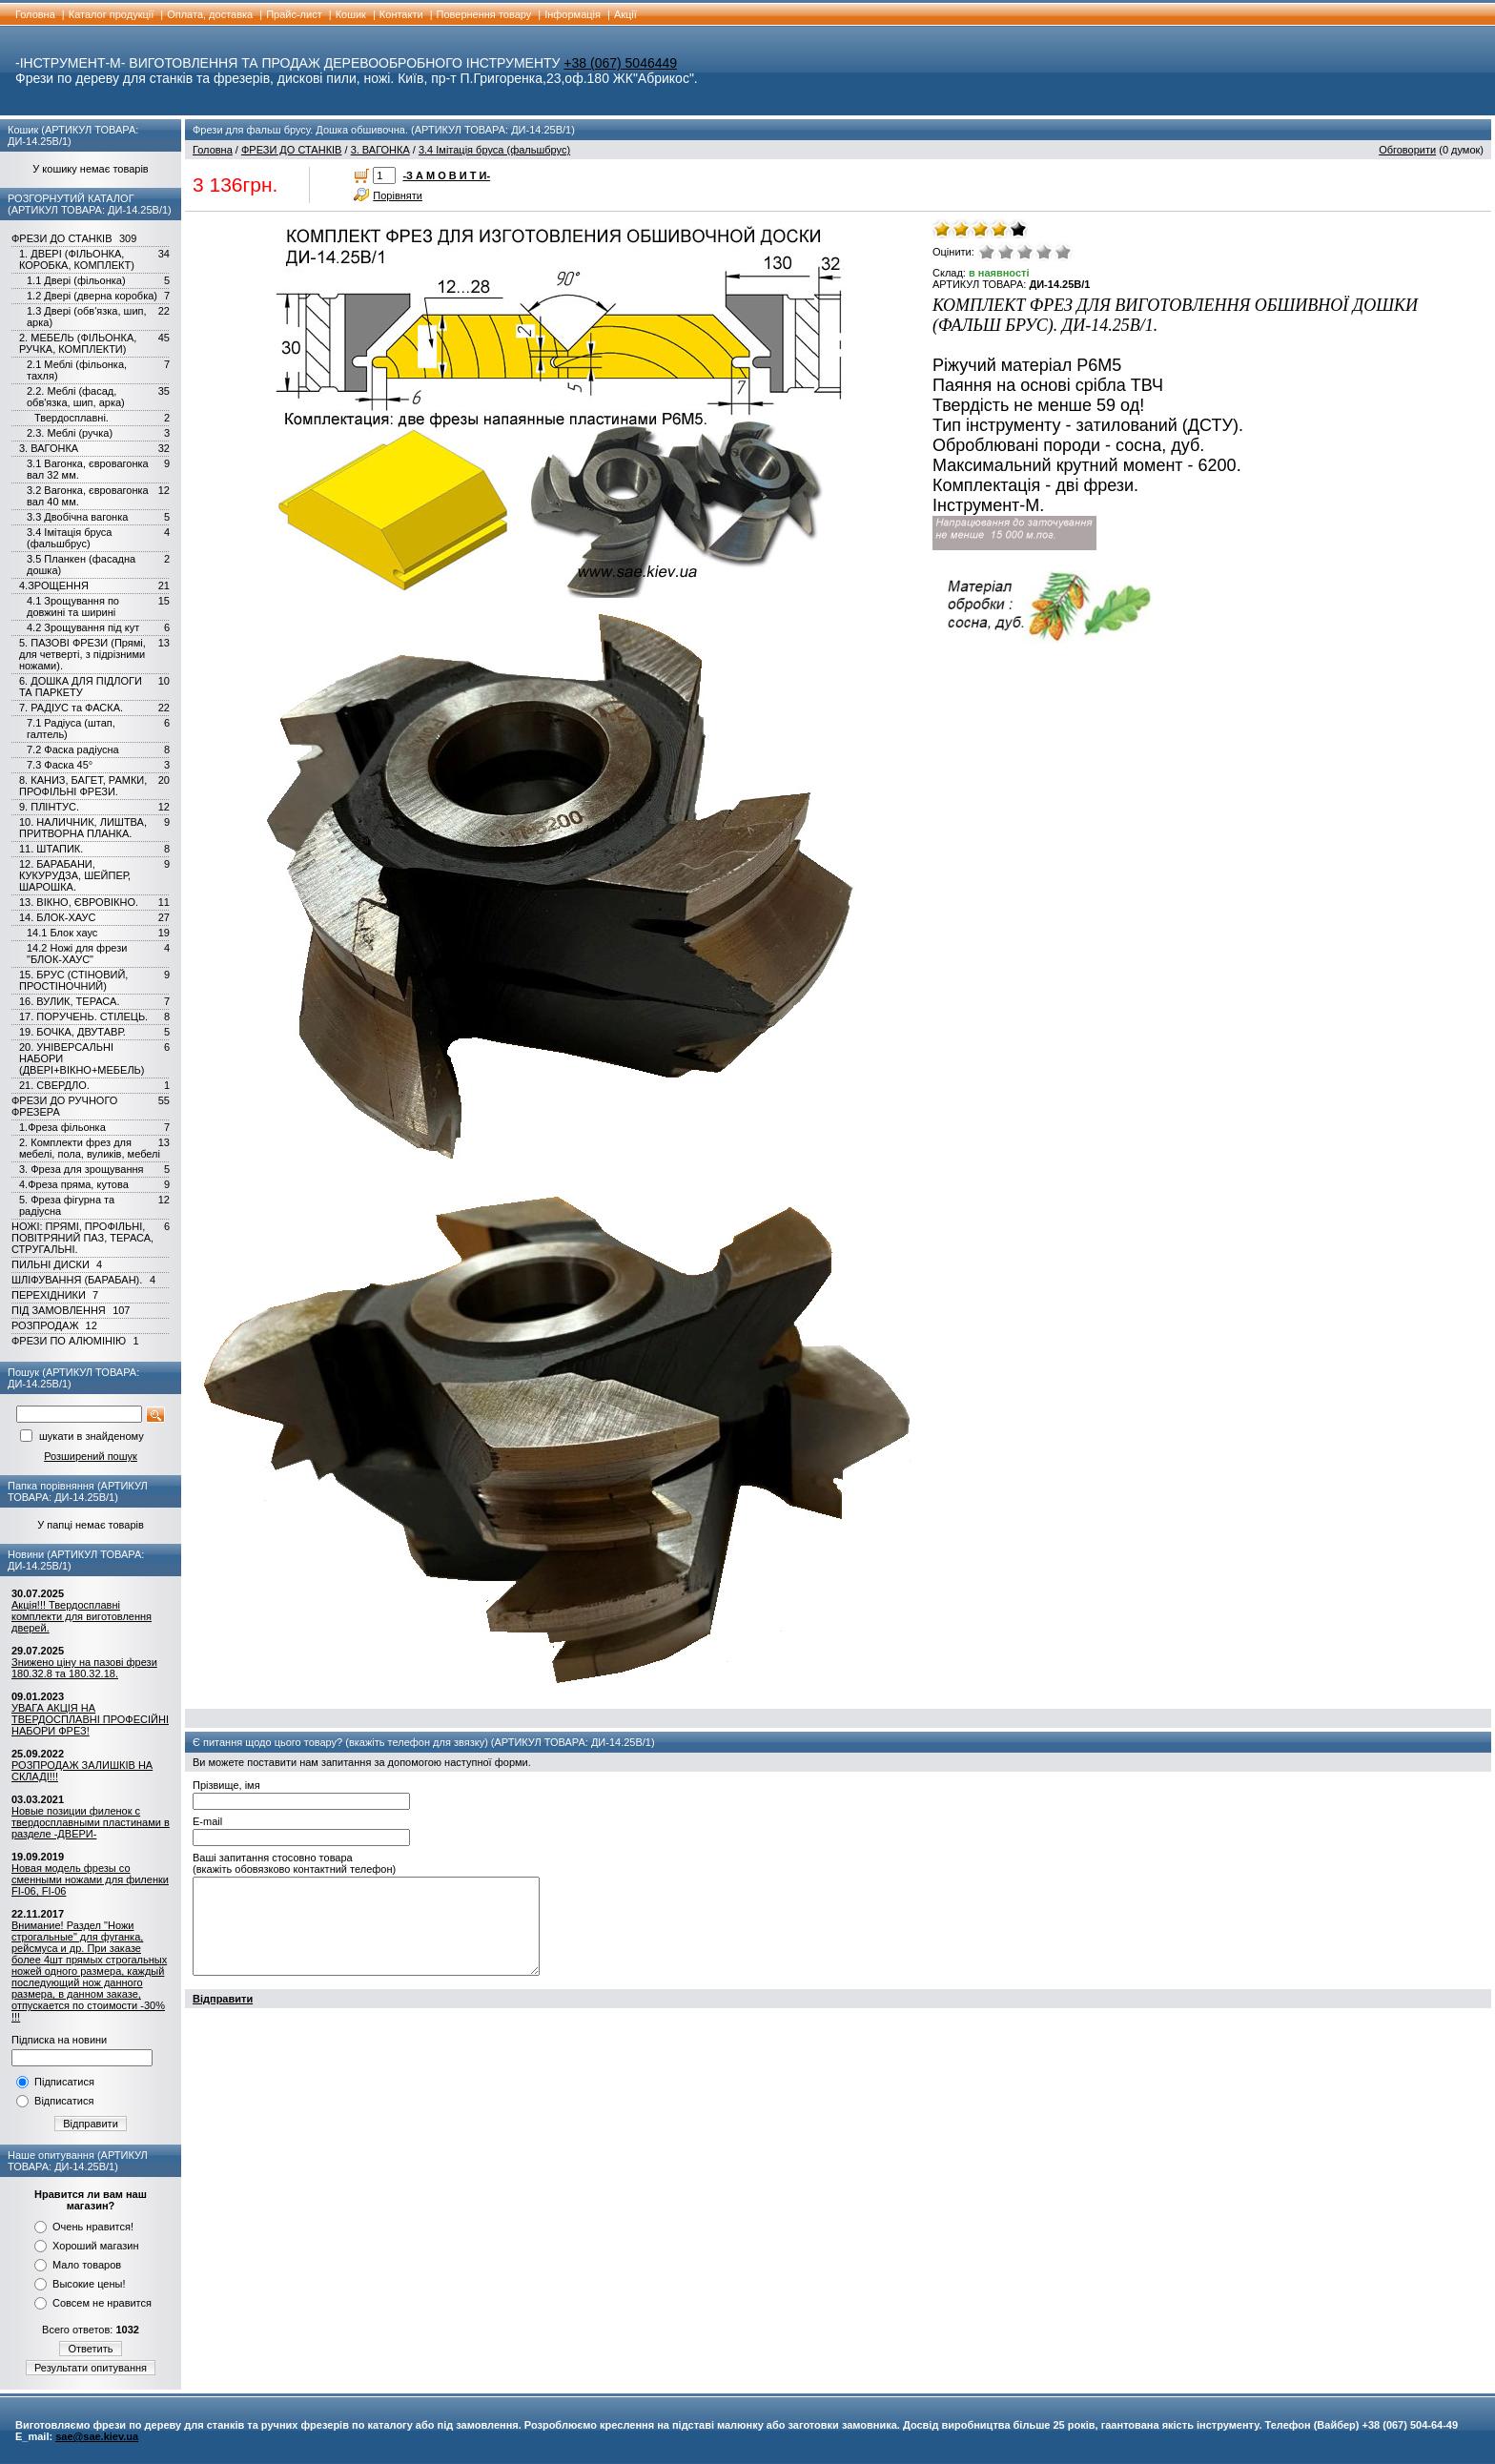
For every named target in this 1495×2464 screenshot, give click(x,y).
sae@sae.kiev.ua (96, 2436)
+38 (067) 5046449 (620, 63)
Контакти (401, 14)
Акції (625, 14)
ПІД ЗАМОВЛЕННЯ (58, 1310)
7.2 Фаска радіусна (73, 749)
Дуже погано (986, 251)
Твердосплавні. (71, 417)
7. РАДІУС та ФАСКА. (71, 707)
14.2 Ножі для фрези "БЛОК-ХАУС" (77, 953)
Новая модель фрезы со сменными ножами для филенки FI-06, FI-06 (90, 1879)
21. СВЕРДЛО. (54, 1085)
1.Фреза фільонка (62, 1127)
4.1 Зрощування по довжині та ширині (73, 606)
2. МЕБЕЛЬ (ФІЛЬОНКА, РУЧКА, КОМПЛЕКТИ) (77, 343)
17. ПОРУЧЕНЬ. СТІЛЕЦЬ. (83, 1016)
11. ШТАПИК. (51, 848)
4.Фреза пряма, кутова (74, 1184)
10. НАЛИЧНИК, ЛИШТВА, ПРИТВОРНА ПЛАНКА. (83, 827)
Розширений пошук (90, 1456)
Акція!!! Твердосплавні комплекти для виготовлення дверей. (81, 1616)
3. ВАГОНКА (48, 448)
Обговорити (1407, 149)
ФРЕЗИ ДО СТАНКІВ (61, 238)
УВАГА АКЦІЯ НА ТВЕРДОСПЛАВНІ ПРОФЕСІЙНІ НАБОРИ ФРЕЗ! (90, 1719)
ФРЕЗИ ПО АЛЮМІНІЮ (68, 1340)
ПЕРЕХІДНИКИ (48, 1295)
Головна (35, 14)
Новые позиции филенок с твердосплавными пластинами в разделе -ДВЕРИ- (90, 1822)
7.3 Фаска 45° (59, 764)
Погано (1005, 251)
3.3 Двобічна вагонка (77, 517)
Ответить (90, 2348)
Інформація (572, 14)
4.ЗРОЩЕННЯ (54, 585)
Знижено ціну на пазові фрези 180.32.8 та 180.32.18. (84, 1667)
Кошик (351, 14)
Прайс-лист (294, 14)
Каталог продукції (111, 14)
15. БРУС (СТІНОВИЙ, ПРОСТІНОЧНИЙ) (73, 980)
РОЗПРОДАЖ (45, 1325)
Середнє (1024, 251)
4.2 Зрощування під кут (83, 627)
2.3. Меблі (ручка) (70, 433)
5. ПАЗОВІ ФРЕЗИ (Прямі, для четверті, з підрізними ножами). (82, 654)
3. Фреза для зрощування (81, 1169)
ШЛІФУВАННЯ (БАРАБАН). (76, 1279)
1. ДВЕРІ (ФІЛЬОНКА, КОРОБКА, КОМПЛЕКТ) (76, 259)
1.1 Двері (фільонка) (76, 280)
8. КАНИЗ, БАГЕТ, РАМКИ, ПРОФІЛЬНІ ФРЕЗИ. (83, 785)
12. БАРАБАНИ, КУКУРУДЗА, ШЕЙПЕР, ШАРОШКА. (75, 875)
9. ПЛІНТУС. (49, 806)
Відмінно (1063, 251)
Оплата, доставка (210, 14)
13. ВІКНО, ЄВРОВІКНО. (78, 902)
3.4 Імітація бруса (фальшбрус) (70, 537)
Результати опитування (90, 2367)
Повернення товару (484, 14)
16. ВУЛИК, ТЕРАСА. (69, 1001)
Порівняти (397, 195)
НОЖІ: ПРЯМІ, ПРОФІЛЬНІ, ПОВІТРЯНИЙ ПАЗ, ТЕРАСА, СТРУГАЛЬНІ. (82, 1238)
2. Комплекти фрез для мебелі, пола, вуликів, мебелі (89, 1148)
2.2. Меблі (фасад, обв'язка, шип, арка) (76, 396)
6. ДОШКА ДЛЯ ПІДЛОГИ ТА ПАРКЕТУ (80, 686)
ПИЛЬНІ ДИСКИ (50, 1264)
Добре (1044, 251)
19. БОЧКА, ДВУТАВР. (72, 1031)
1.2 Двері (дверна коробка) (92, 295)
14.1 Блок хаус (62, 932)
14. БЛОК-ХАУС (57, 917)
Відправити (90, 2123)
